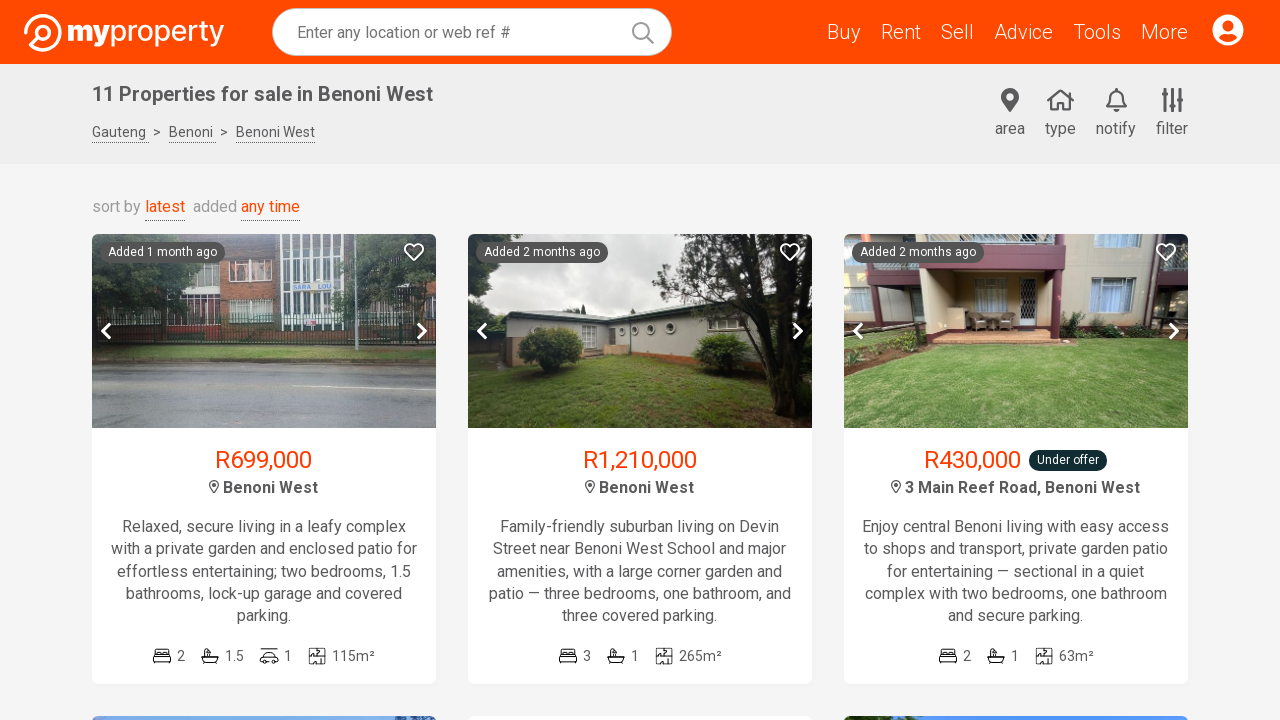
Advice (1023, 32)
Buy (844, 32)
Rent (901, 32)
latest (165, 206)
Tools (1097, 32)
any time (270, 206)
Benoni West (275, 132)
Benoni (192, 132)
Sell (957, 32)
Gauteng (120, 132)
